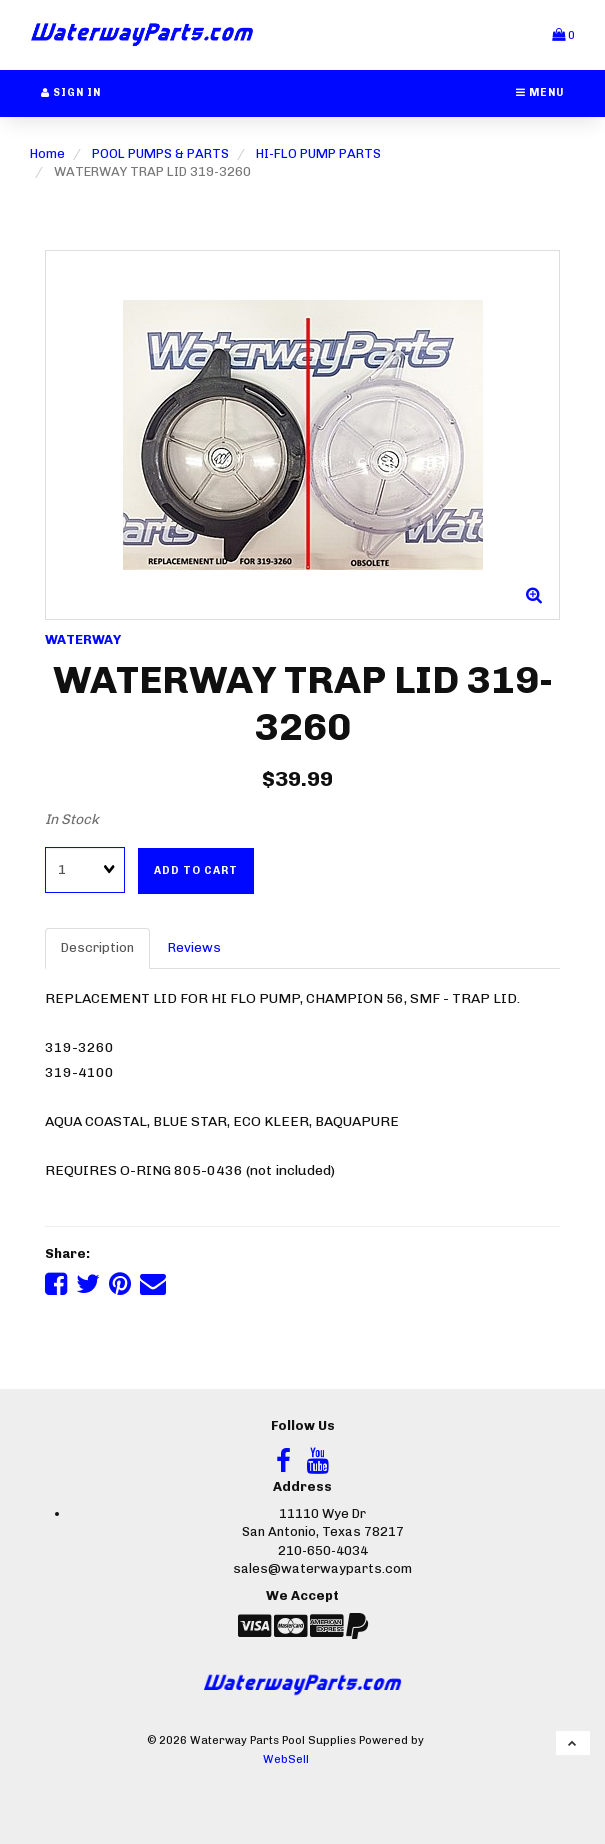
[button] (563, 34)
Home (47, 153)
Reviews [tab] (194, 947)
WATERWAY (83, 639)
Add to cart (196, 870)
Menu (540, 92)
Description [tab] (97, 947)
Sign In (71, 92)
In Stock (72, 819)
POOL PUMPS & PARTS (160, 153)
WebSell (286, 1759)
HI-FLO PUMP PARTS (318, 153)
